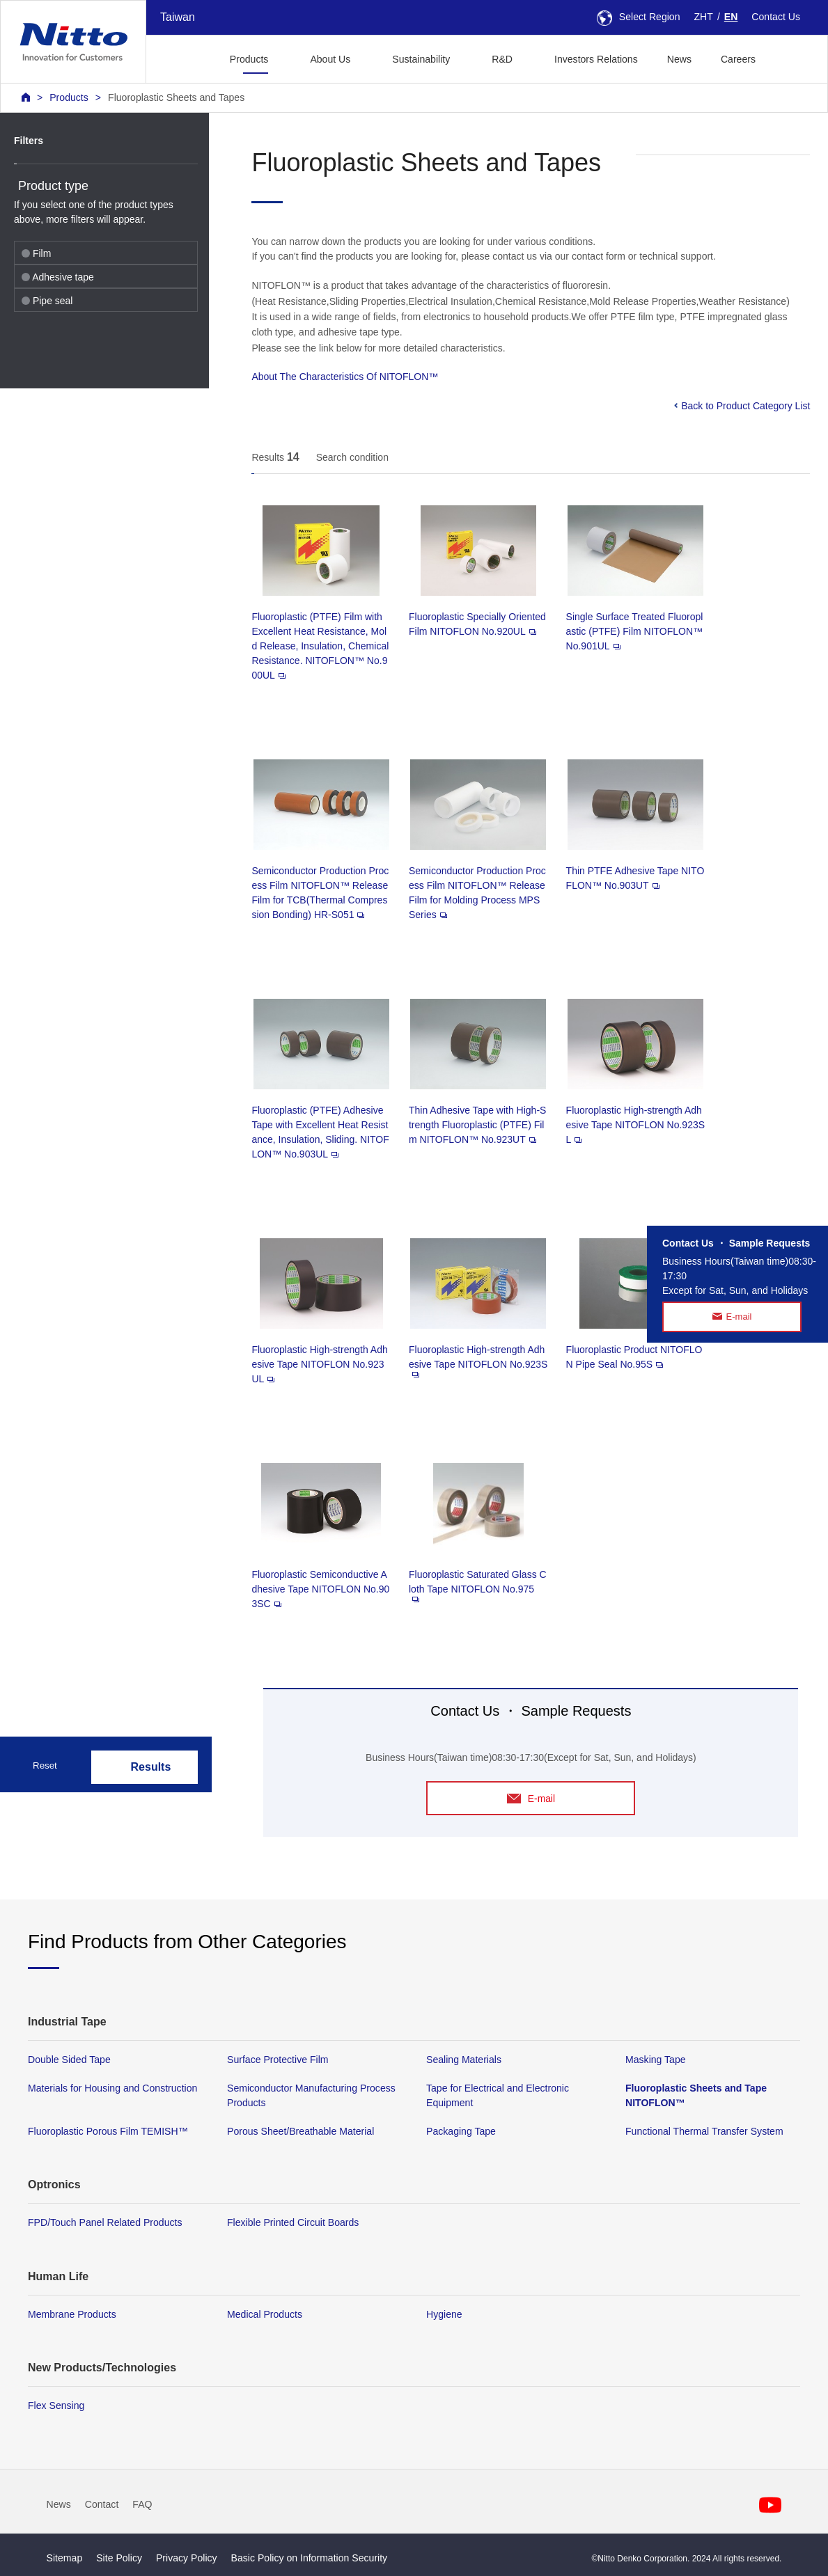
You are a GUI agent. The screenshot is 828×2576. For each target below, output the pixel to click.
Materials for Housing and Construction (112, 2088)
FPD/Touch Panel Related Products (105, 2223)
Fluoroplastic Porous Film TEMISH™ (108, 2132)
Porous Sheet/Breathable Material (300, 2132)
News (679, 59)
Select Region (638, 16)
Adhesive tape (58, 277)
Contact (102, 2505)
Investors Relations (596, 59)
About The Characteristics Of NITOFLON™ (344, 376)
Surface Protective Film (278, 2059)
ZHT (703, 16)
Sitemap (65, 2557)
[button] (792, 57)
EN (731, 16)
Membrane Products (72, 2314)
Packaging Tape (461, 2132)
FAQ (142, 2505)
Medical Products (264, 2314)
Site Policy (119, 2557)
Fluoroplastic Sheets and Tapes (176, 97)
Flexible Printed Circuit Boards (293, 2223)
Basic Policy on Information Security (309, 2557)
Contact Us (775, 16)
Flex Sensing (56, 2405)
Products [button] (249, 59)
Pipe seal (47, 300)
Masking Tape (655, 2059)
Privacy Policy (186, 2557)
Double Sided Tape (69, 2059)
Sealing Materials (463, 2059)
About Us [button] (330, 59)
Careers (738, 59)
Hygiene (444, 2314)
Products (68, 97)
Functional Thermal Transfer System (704, 2132)
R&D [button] (502, 59)
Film (36, 253)
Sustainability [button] (421, 59)
